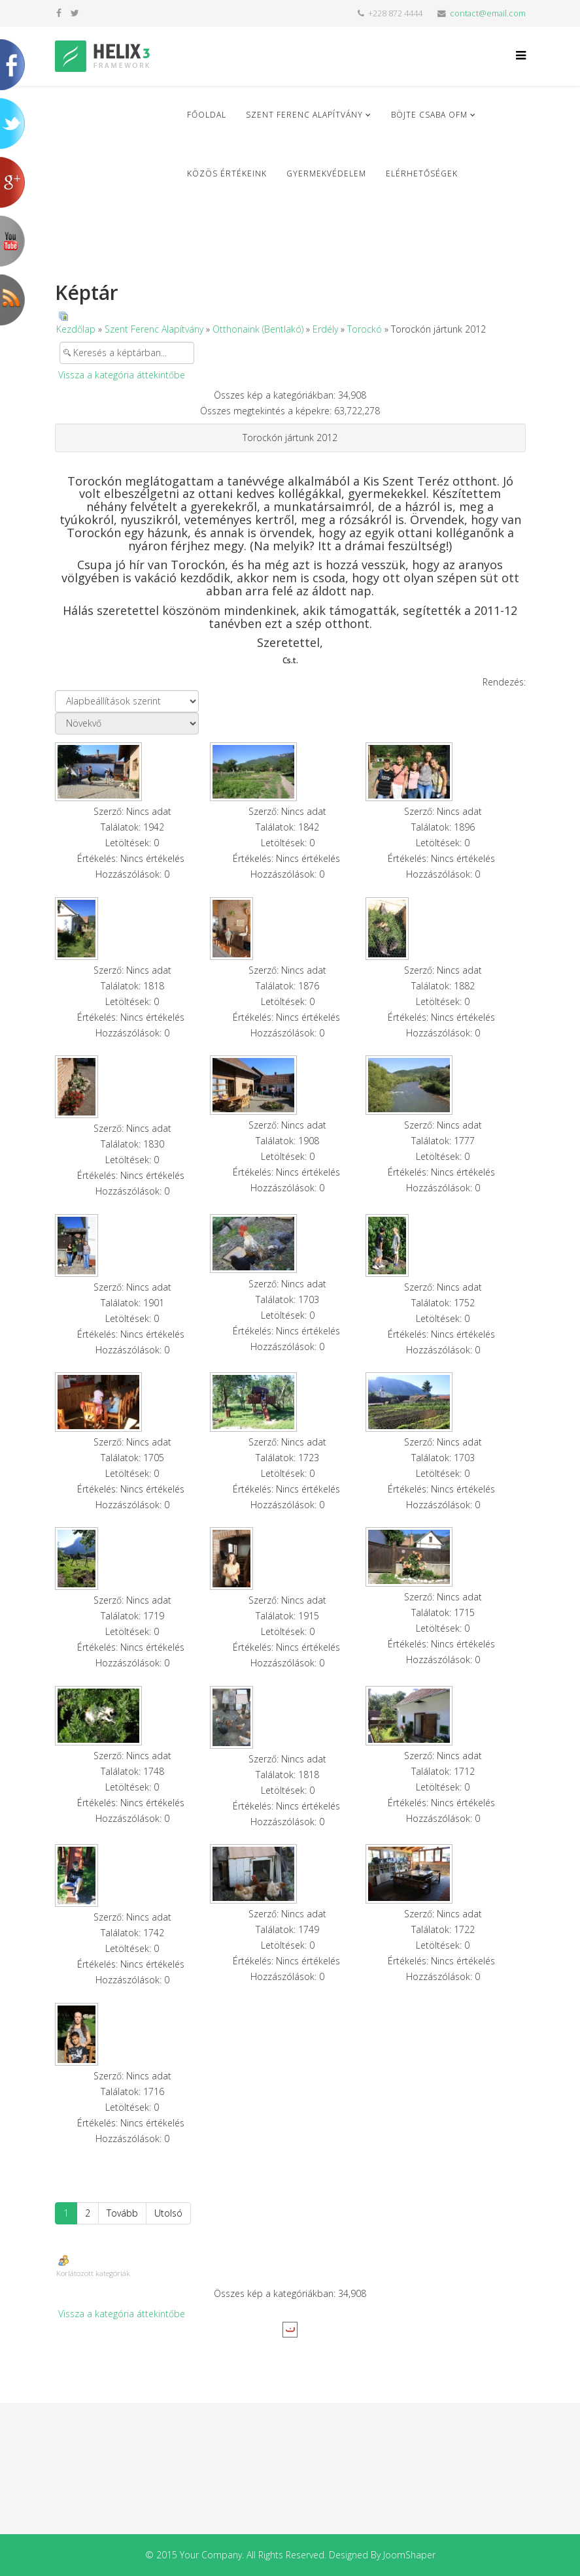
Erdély (325, 329)
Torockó (364, 329)
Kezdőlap (75, 329)
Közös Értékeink (227, 173)
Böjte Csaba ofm (429, 114)
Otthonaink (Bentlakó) (258, 329)
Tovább (122, 2213)
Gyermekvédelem (326, 173)
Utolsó (168, 2213)
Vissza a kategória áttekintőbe (121, 375)
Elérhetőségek (422, 173)
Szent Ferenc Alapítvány (304, 114)
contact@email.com (488, 13)
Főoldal (206, 114)
